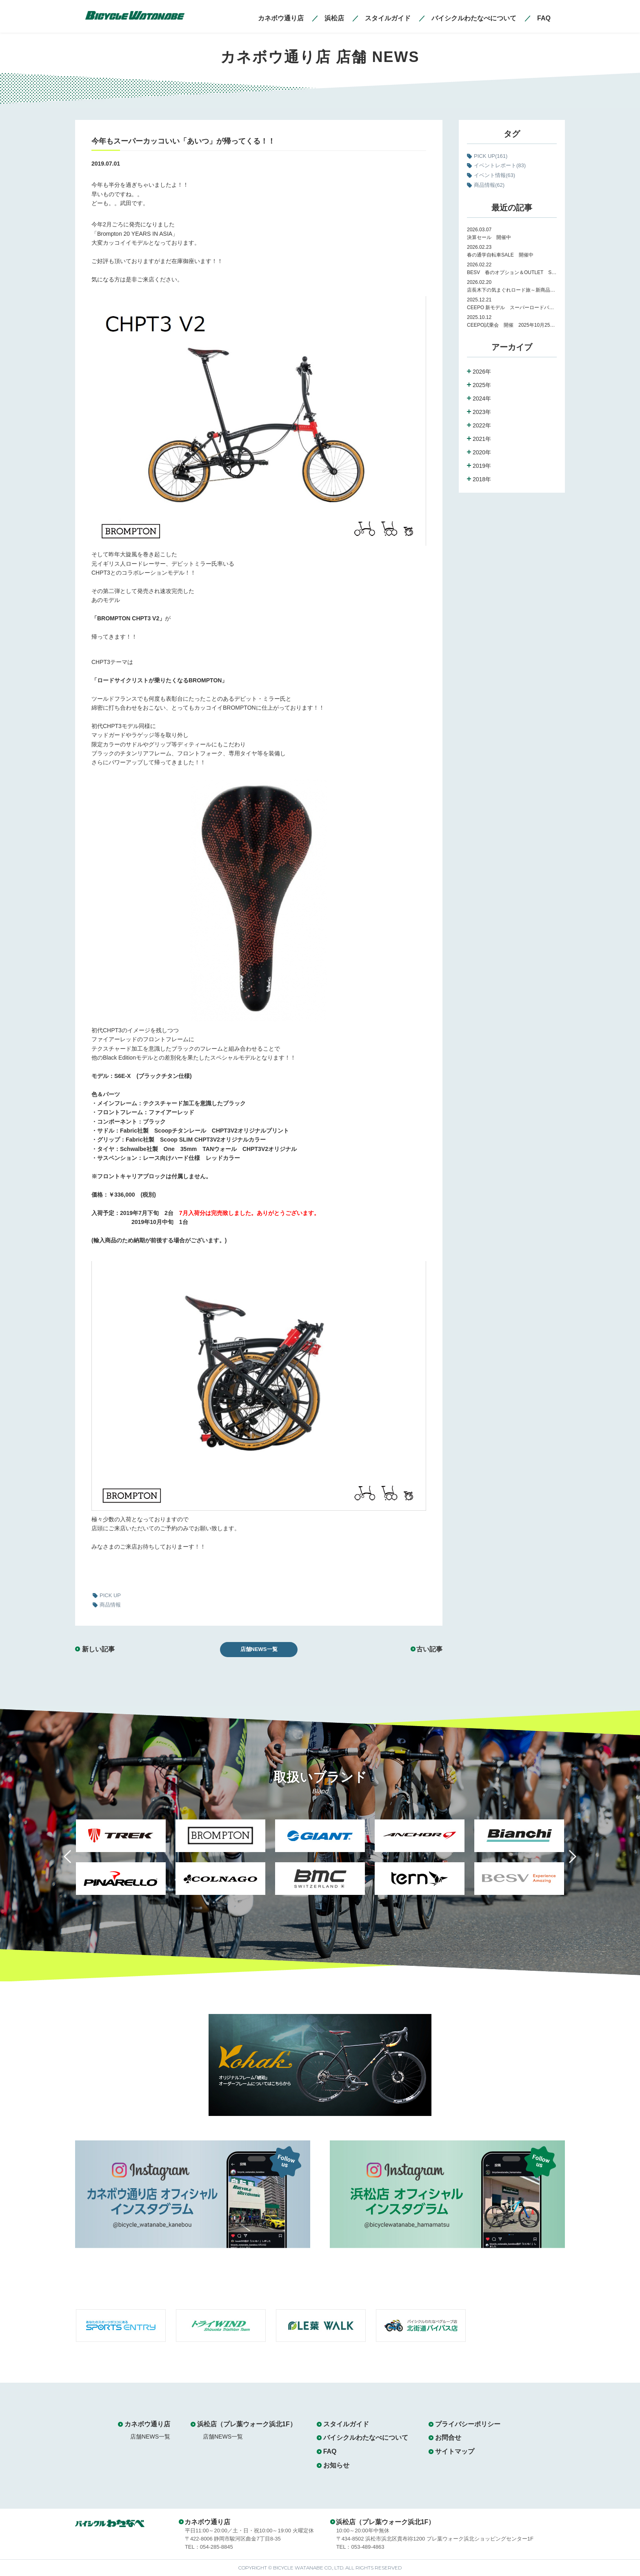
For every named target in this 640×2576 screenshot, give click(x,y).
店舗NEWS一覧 (259, 1649)
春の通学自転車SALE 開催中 (500, 255)
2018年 (482, 479)
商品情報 (489, 185)
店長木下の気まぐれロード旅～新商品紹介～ (512, 290)
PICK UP (490, 156)
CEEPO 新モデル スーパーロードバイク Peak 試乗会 (512, 307)
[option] (121, 1862)
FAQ (330, 2451)
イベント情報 (494, 175)
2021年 (482, 439)
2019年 (482, 466)
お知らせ (336, 2465)
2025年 (482, 385)
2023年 (482, 412)
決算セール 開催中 (489, 237)
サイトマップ (454, 2451)
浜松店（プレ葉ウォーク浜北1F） (246, 2424)
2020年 (482, 452)
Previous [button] (73, 1861)
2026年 (482, 371)
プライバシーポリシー (467, 2424)
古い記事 (429, 1649)
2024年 (482, 398)
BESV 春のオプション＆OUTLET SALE (512, 272)
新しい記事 (98, 1649)
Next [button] (566, 1861)
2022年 (482, 425)
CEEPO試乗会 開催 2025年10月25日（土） (512, 325)
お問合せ (448, 2437)
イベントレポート (500, 165)
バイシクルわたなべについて (365, 2437)
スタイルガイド (346, 2424)
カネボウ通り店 (147, 2424)
